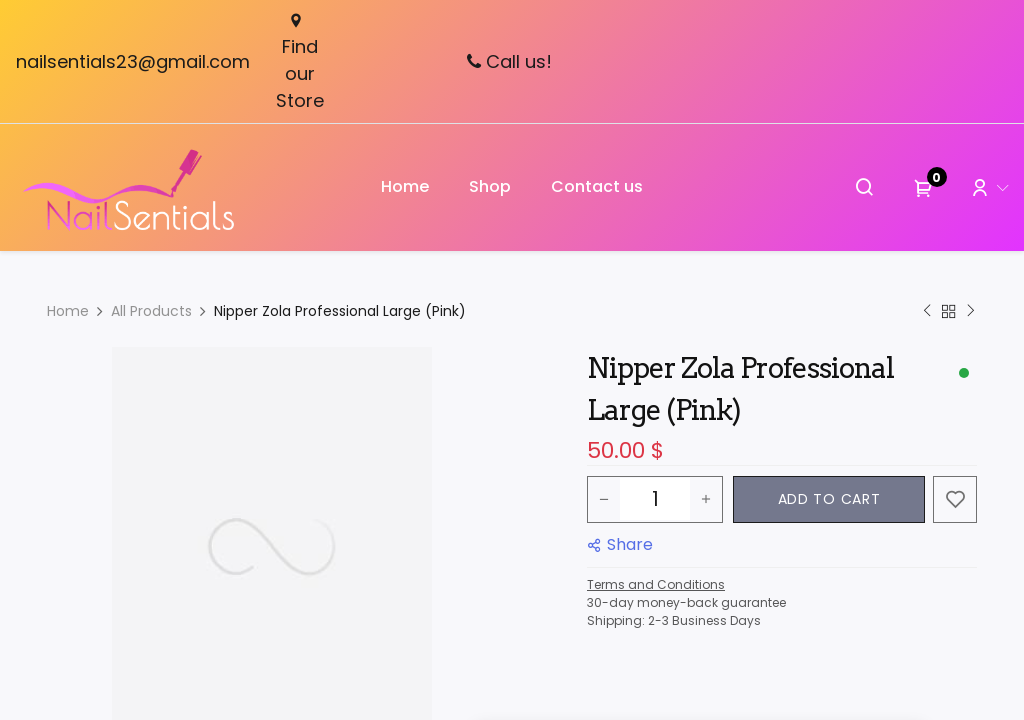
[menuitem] (405, 187)
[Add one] (706, 499)
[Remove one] (604, 499)
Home (68, 311)
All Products (151, 311)
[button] (829, 499)
